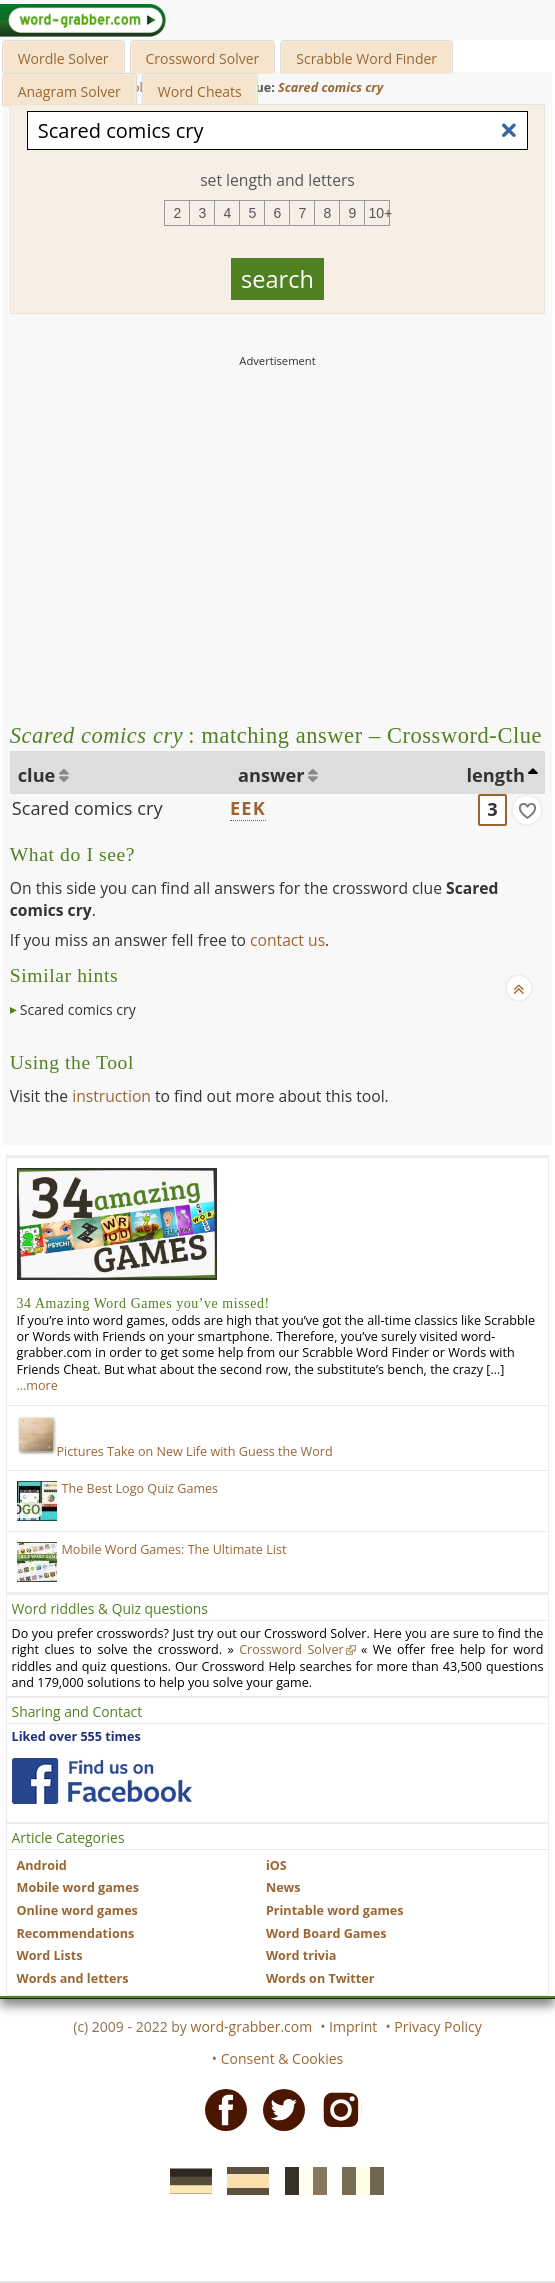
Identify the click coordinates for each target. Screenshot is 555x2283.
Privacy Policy (437, 2026)
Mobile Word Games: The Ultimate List (174, 1549)
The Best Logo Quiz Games (140, 1488)
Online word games (77, 1910)
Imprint (353, 2026)
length (496, 775)
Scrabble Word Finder (366, 58)
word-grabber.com (252, 2026)
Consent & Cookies (282, 2058)
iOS (276, 1865)
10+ (379, 213)
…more (37, 1385)
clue (37, 775)
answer (271, 775)
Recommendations (76, 1933)
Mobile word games (78, 1887)
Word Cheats (200, 91)
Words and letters (73, 1978)
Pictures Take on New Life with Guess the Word (175, 1451)
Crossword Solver (203, 58)
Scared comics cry (87, 808)
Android (42, 1865)
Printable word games (335, 1910)
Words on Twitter (320, 1978)
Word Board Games (326, 1933)
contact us (287, 940)
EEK (248, 808)
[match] (527, 810)
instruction (111, 1096)
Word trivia (301, 1955)
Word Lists (50, 1955)
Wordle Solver (63, 58)
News (283, 1887)
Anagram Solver (69, 91)
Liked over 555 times (76, 1736)
